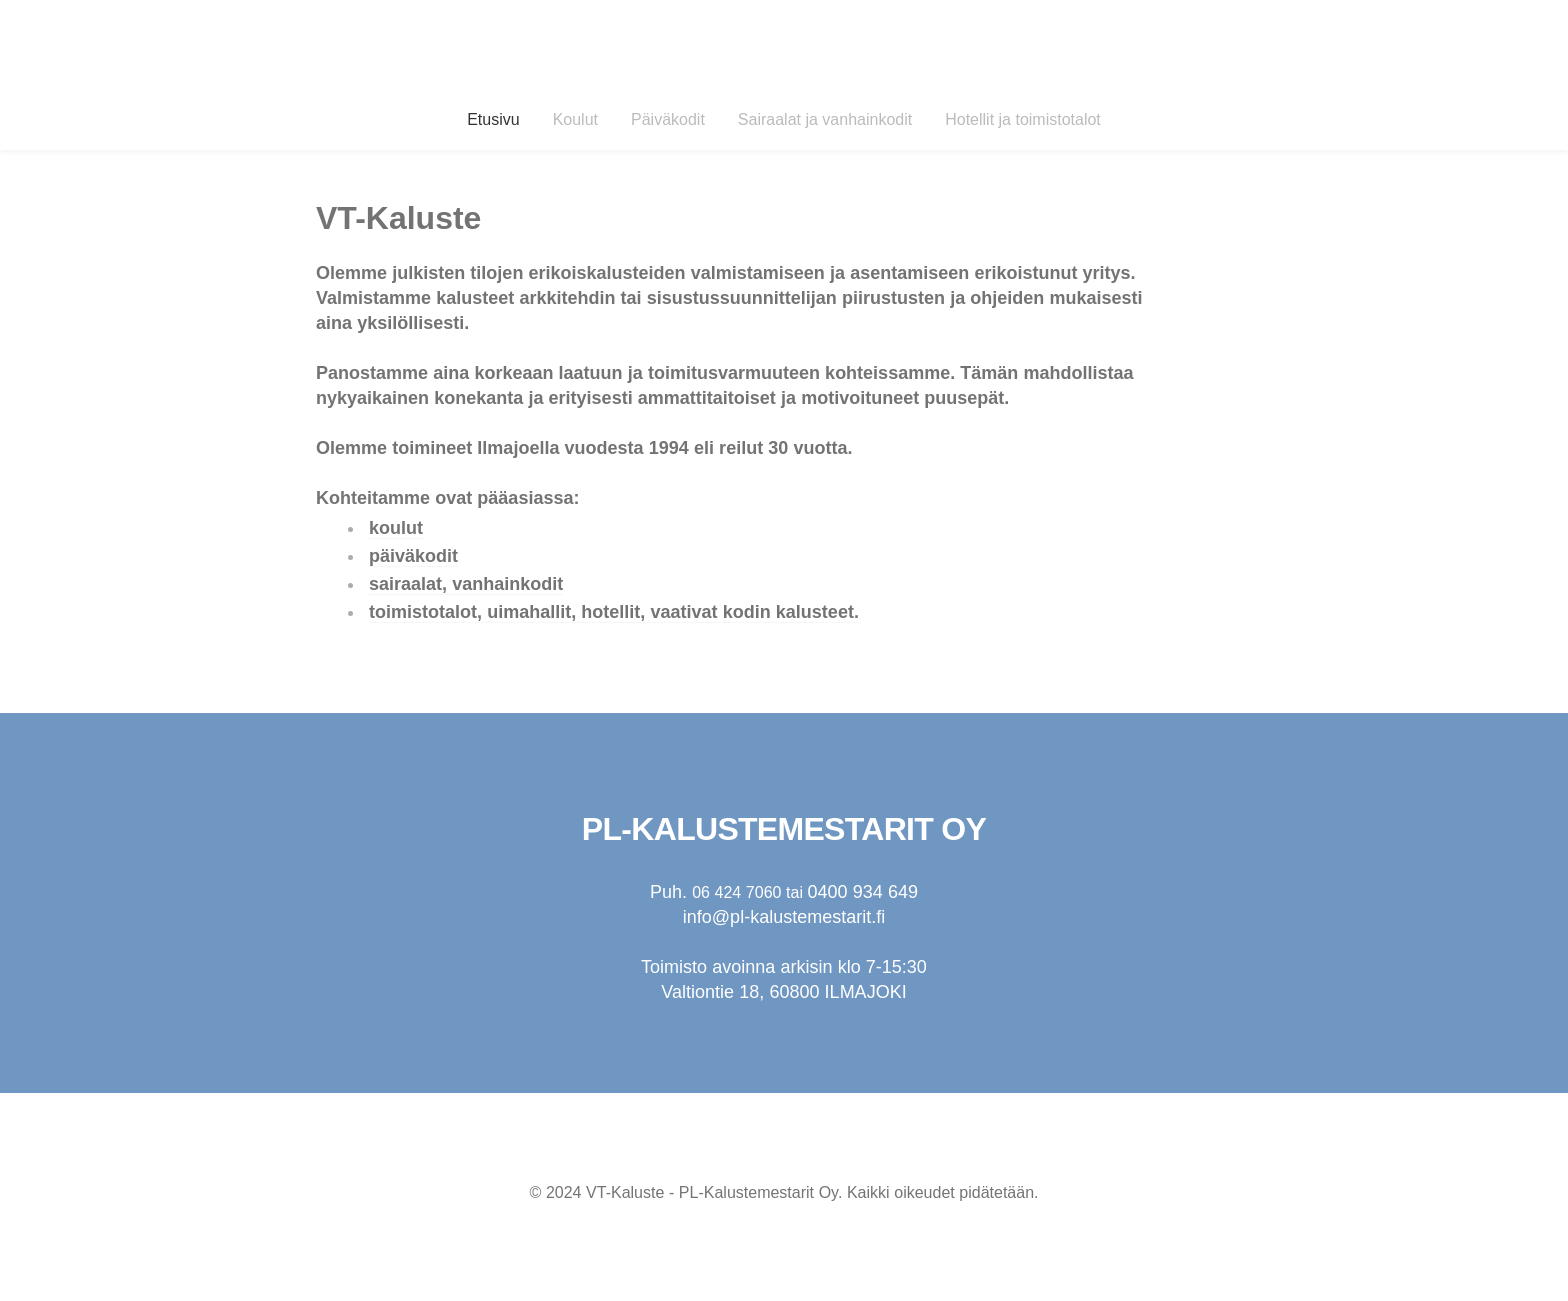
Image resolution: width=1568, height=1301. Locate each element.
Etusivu (493, 119)
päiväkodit (413, 556)
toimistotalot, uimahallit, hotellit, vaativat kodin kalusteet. (614, 612)
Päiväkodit (668, 119)
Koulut (575, 119)
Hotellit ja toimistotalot (1023, 119)
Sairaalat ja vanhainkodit (825, 119)
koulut (396, 528)
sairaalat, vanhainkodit (466, 584)
